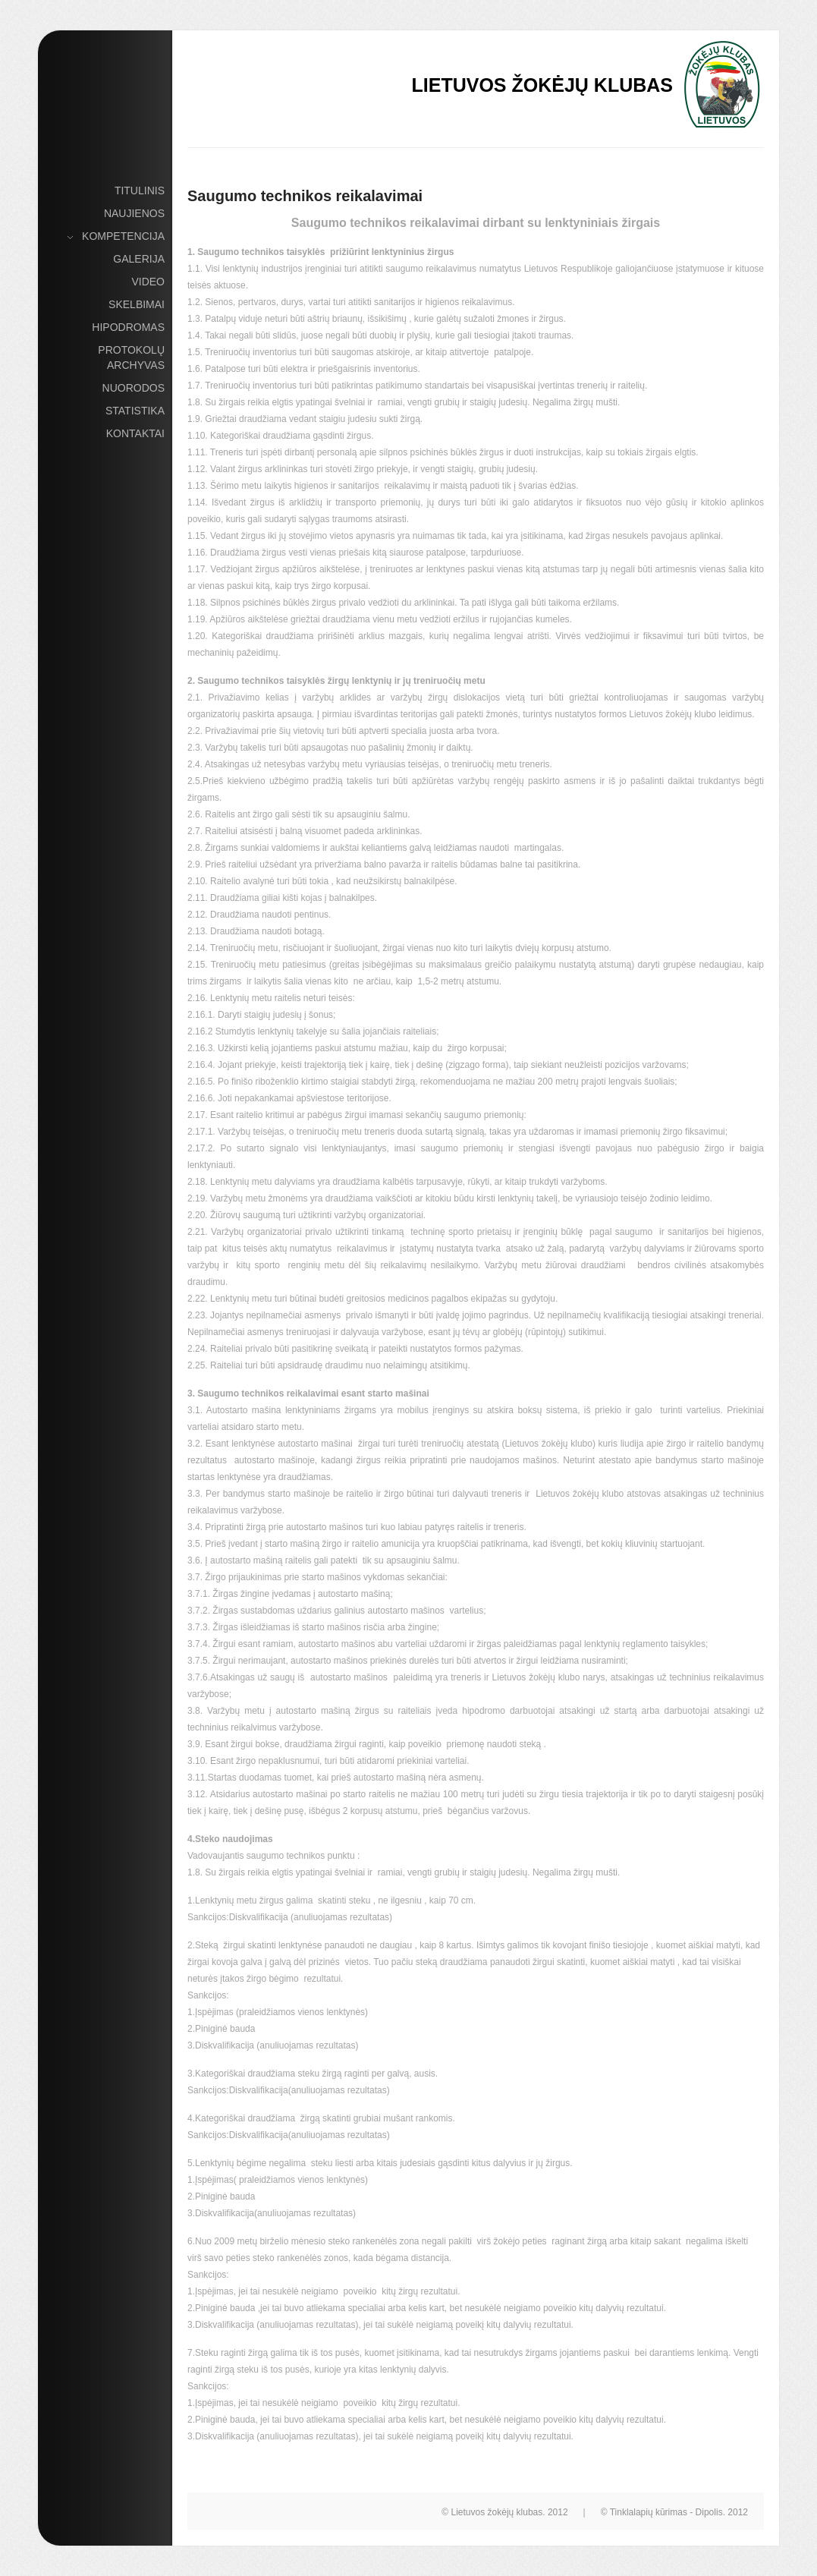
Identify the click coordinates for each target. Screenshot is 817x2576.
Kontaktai (135, 433)
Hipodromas (128, 327)
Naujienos (134, 213)
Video (148, 282)
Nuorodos (133, 388)
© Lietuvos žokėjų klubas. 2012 (504, 2512)
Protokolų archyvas (131, 357)
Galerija (139, 259)
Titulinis (140, 190)
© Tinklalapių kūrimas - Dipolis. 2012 (674, 2512)
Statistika (135, 411)
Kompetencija (123, 237)
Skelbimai (136, 304)
